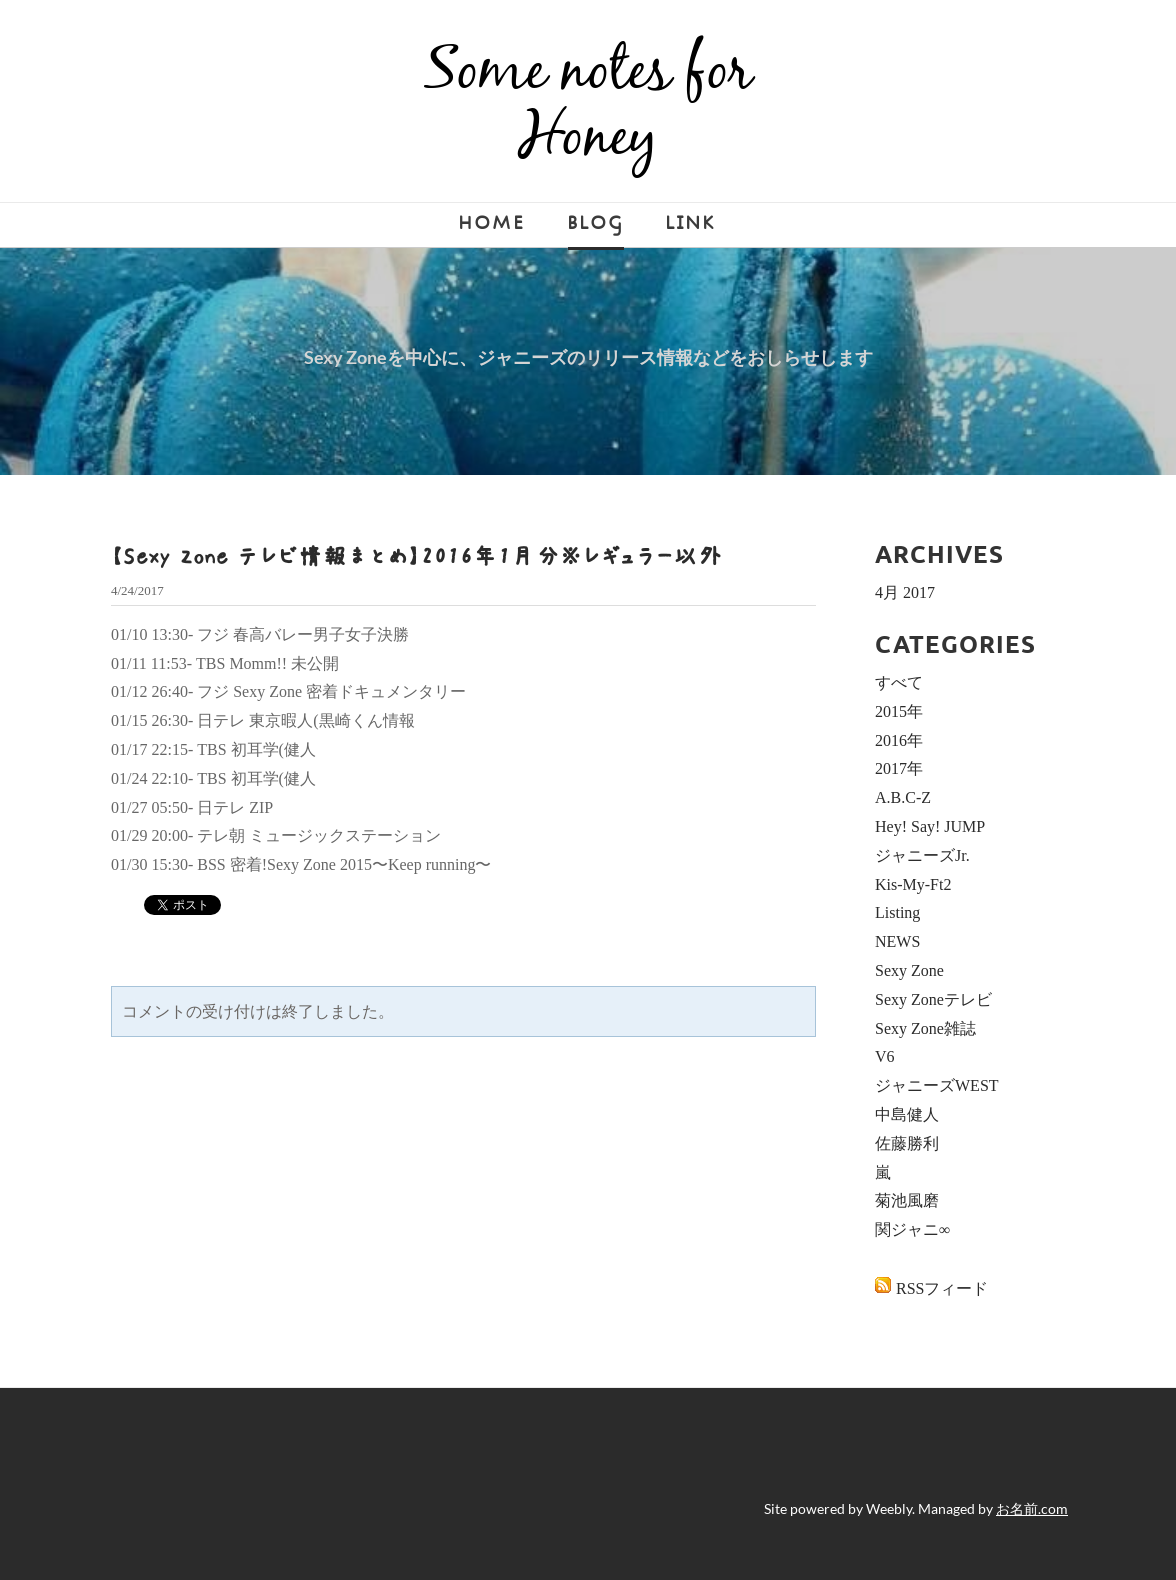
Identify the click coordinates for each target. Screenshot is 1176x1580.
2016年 (899, 740)
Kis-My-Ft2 (913, 884)
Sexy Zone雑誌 (925, 1028)
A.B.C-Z (903, 797)
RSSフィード (942, 1288)
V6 (885, 1056)
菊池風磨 (907, 1200)
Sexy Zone (909, 970)
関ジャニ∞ (912, 1229)
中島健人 (907, 1114)
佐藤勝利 (907, 1143)
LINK (691, 223)
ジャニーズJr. (922, 855)
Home (492, 223)
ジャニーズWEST (937, 1085)
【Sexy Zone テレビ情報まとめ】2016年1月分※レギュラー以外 (417, 556)
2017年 (899, 768)
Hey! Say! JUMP (930, 826)
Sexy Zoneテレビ (933, 999)
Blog (596, 223)
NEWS (897, 941)
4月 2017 (905, 592)
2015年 (899, 711)
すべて (899, 682)
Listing (897, 912)
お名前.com (1032, 1508)
